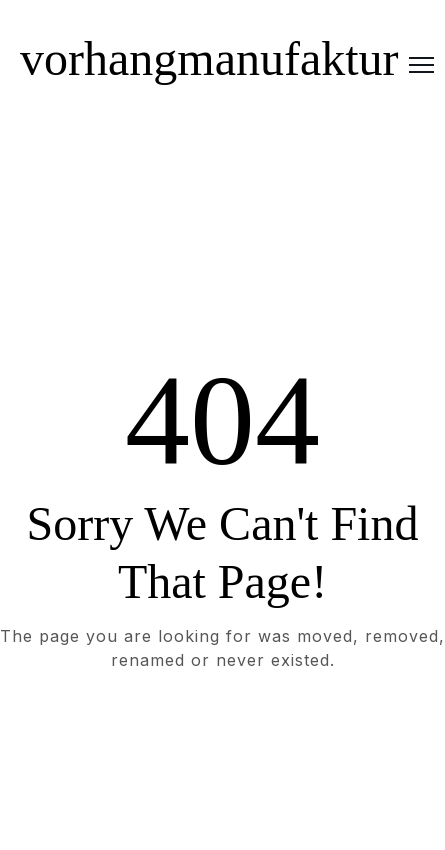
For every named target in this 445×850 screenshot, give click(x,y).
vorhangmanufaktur (209, 58)
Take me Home (222, 741)
